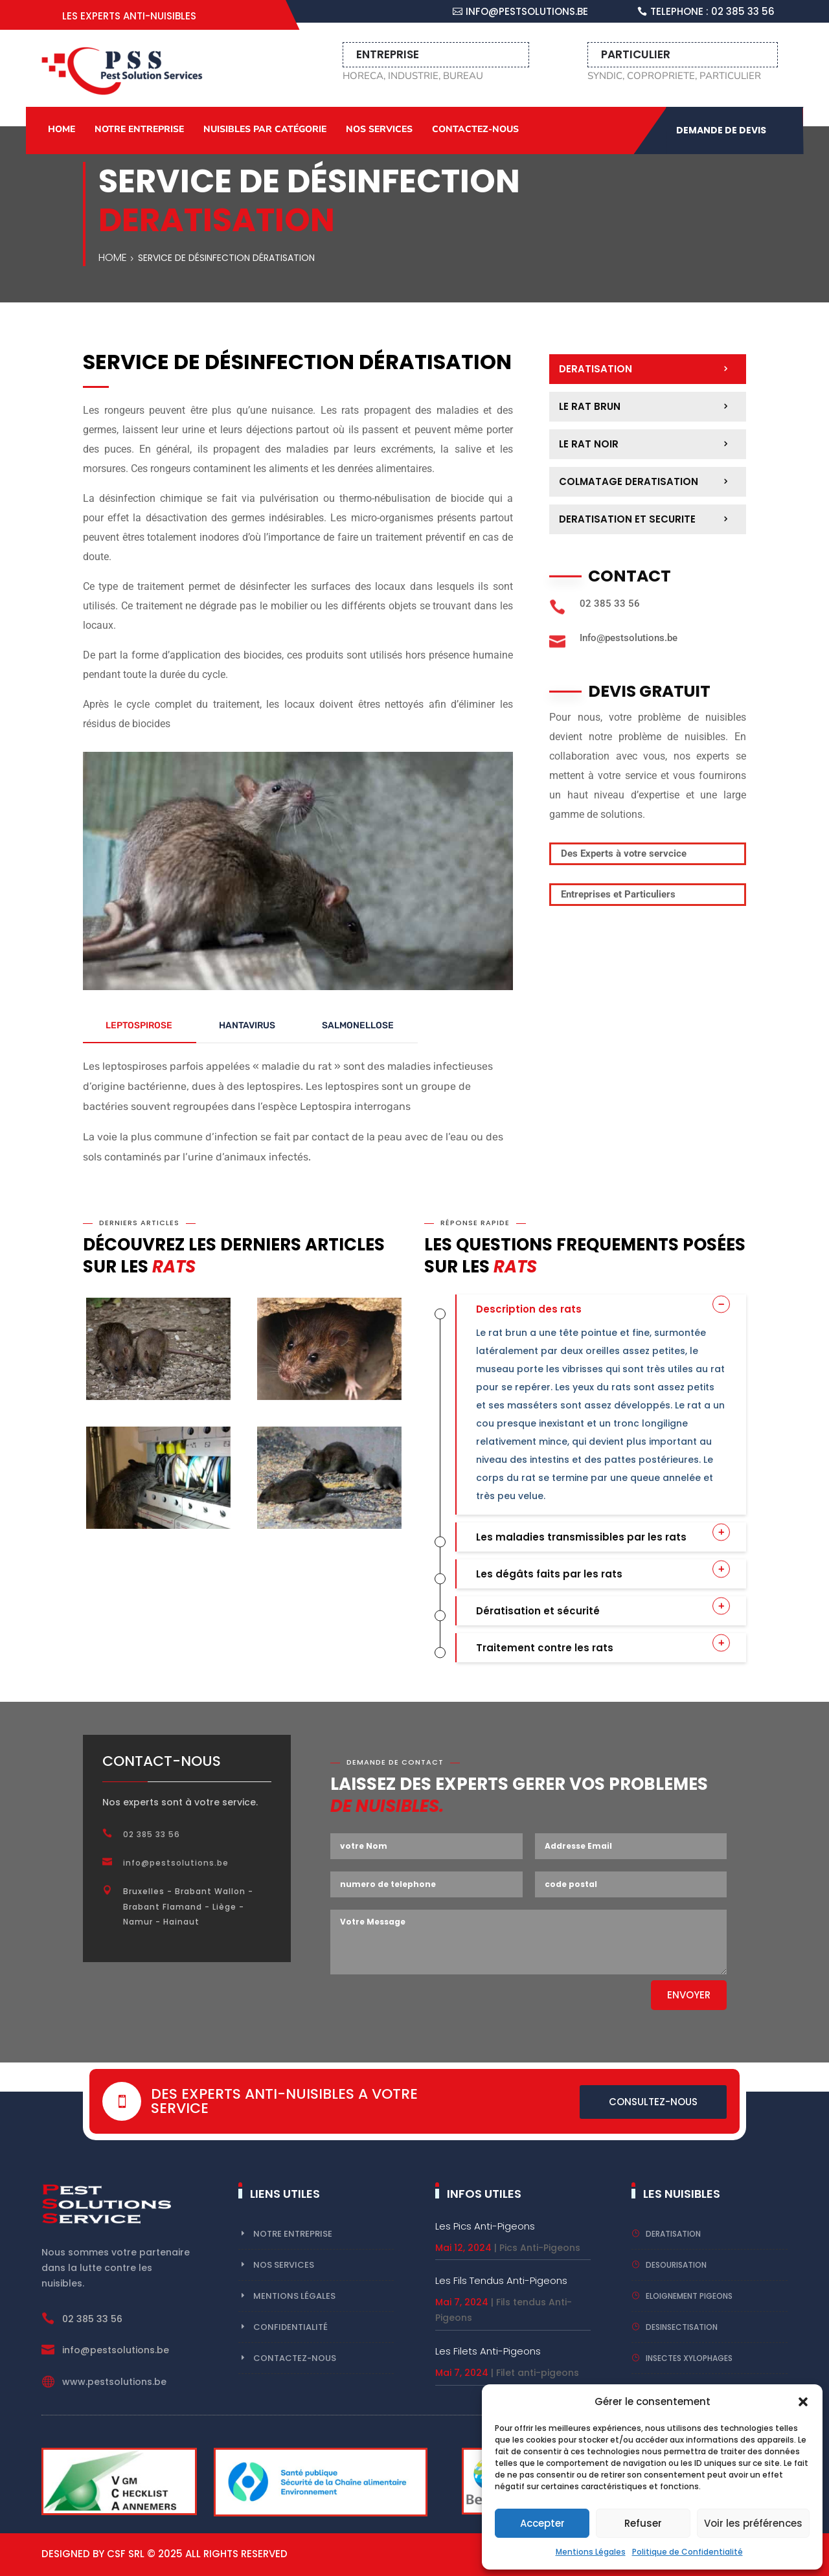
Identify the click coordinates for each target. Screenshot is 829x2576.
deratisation (595, 369)
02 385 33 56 (610, 603)
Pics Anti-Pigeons (539, 2247)
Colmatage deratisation (628, 481)
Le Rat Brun (589, 406)
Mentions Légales (591, 2551)
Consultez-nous (653, 2101)
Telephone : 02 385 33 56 (712, 11)
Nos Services (379, 129)
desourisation (676, 2264)
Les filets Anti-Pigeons (488, 2351)
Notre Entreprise (139, 129)
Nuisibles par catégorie (264, 129)
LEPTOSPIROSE (139, 1025)
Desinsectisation (682, 2327)
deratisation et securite (627, 519)
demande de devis (721, 130)
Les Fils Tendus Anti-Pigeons (501, 2280)
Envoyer (688, 1995)
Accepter (542, 2523)
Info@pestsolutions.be (628, 638)
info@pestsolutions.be (527, 11)
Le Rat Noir (589, 444)
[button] (803, 2401)
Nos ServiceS (283, 2265)
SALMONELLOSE (358, 1025)
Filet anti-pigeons (537, 2372)
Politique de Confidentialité (687, 2551)
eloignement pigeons (689, 2295)
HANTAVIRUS (247, 1025)
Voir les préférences (753, 2523)
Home (61, 129)
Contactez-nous (475, 129)
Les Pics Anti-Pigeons (485, 2226)
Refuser (643, 2523)
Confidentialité (290, 2327)
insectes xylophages (689, 2358)
